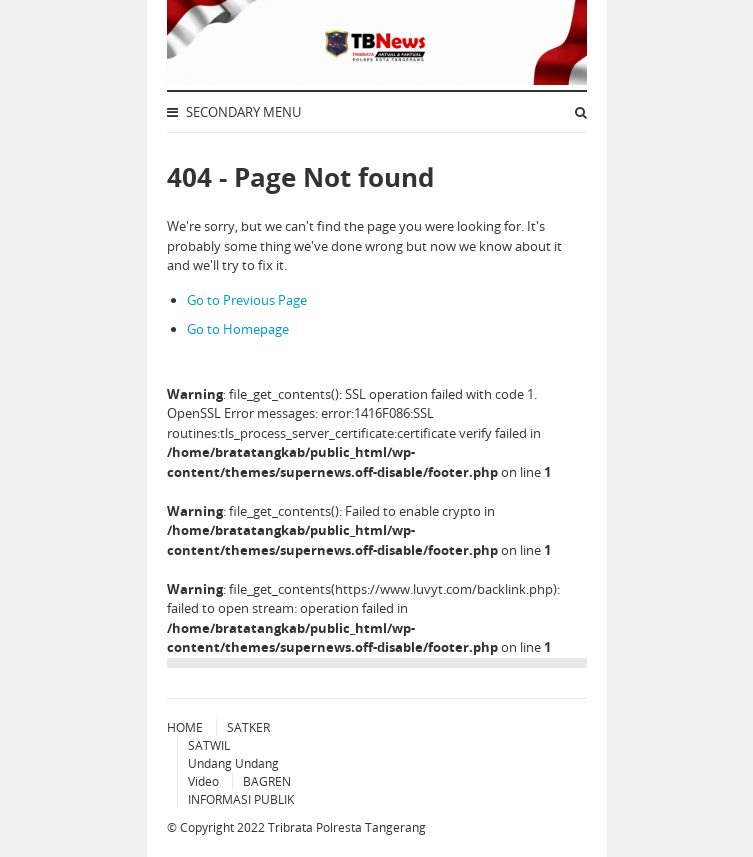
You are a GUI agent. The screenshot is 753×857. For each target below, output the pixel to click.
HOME (185, 727)
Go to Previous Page (247, 300)
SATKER (248, 727)
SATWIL (209, 745)
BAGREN (267, 781)
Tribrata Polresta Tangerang (347, 827)
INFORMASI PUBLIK (241, 799)
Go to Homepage (238, 329)
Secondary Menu (234, 112)
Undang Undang (233, 763)
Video (203, 781)
